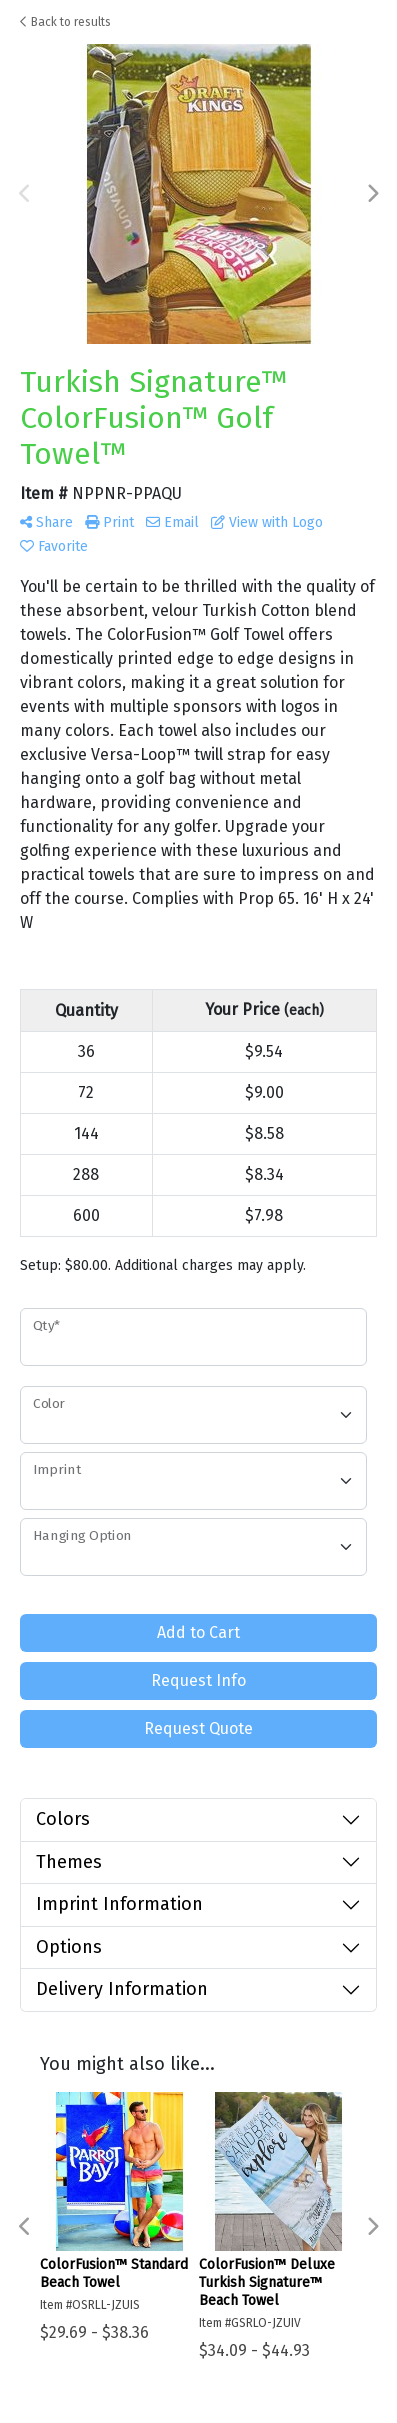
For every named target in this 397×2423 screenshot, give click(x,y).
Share (46, 522)
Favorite (54, 546)
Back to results (65, 22)
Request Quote (198, 1728)
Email (172, 522)
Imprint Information (119, 1904)
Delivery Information (122, 1989)
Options (69, 1947)
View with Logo (267, 522)
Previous (25, 194)
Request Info (198, 1680)
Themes (69, 1862)
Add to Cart (198, 1632)
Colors (63, 1819)
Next (372, 194)
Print (109, 522)
